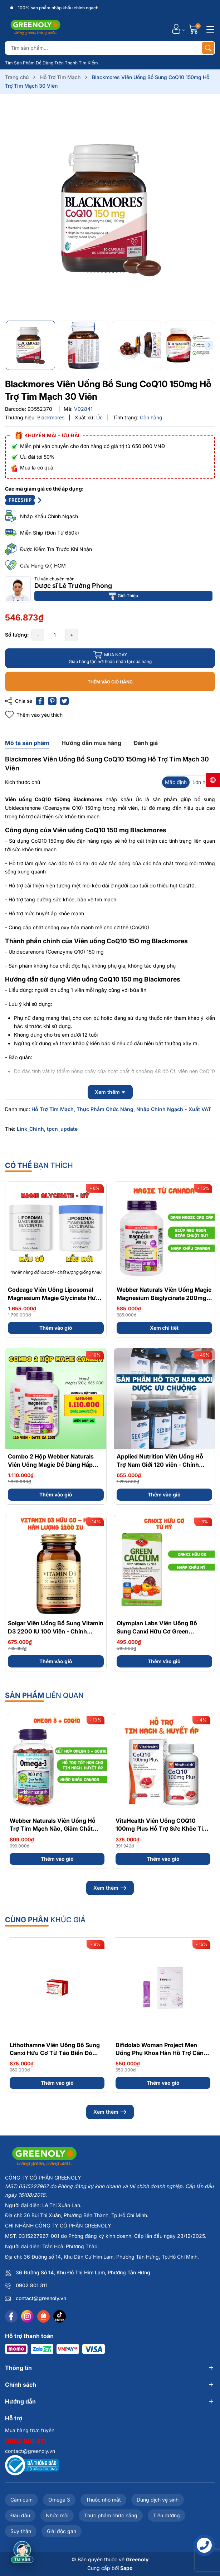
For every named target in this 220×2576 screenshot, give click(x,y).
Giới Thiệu (123, 596)
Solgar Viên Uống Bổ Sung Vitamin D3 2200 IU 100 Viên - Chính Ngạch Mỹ (55, 1631)
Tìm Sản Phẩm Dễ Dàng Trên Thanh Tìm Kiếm (51, 62)
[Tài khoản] (176, 29)
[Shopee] (43, 2316)
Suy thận (20, 2531)
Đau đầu (20, 2515)
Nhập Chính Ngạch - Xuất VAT (173, 1109)
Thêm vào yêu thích (34, 715)
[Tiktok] (59, 2316)
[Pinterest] (52, 701)
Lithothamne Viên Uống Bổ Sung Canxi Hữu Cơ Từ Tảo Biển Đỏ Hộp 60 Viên (55, 2053)
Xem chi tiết (164, 1328)
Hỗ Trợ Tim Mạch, (53, 1109)
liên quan (44, 1695)
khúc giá (45, 1919)
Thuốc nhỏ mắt (103, 2500)
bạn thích (39, 1165)
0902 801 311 (32, 2285)
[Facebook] (11, 2316)
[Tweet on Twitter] (64, 701)
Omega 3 (59, 2500)
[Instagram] (27, 2316)
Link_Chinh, (31, 1129)
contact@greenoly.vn (41, 2298)
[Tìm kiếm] (208, 48)
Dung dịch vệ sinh (158, 2500)
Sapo (126, 2568)
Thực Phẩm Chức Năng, (106, 1109)
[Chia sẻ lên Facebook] (40, 701)
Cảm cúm (21, 2500)
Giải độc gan (61, 2531)
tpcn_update (62, 1129)
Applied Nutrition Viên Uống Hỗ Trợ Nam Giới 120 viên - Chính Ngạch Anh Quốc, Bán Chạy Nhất (162, 1464)
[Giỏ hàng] (194, 29)
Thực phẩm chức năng (110, 2515)
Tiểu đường (166, 2515)
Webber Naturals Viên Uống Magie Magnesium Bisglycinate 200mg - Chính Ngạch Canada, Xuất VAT (164, 1297)
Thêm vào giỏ (55, 1328)
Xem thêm (110, 1888)
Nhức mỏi (57, 2515)
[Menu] (209, 28)
